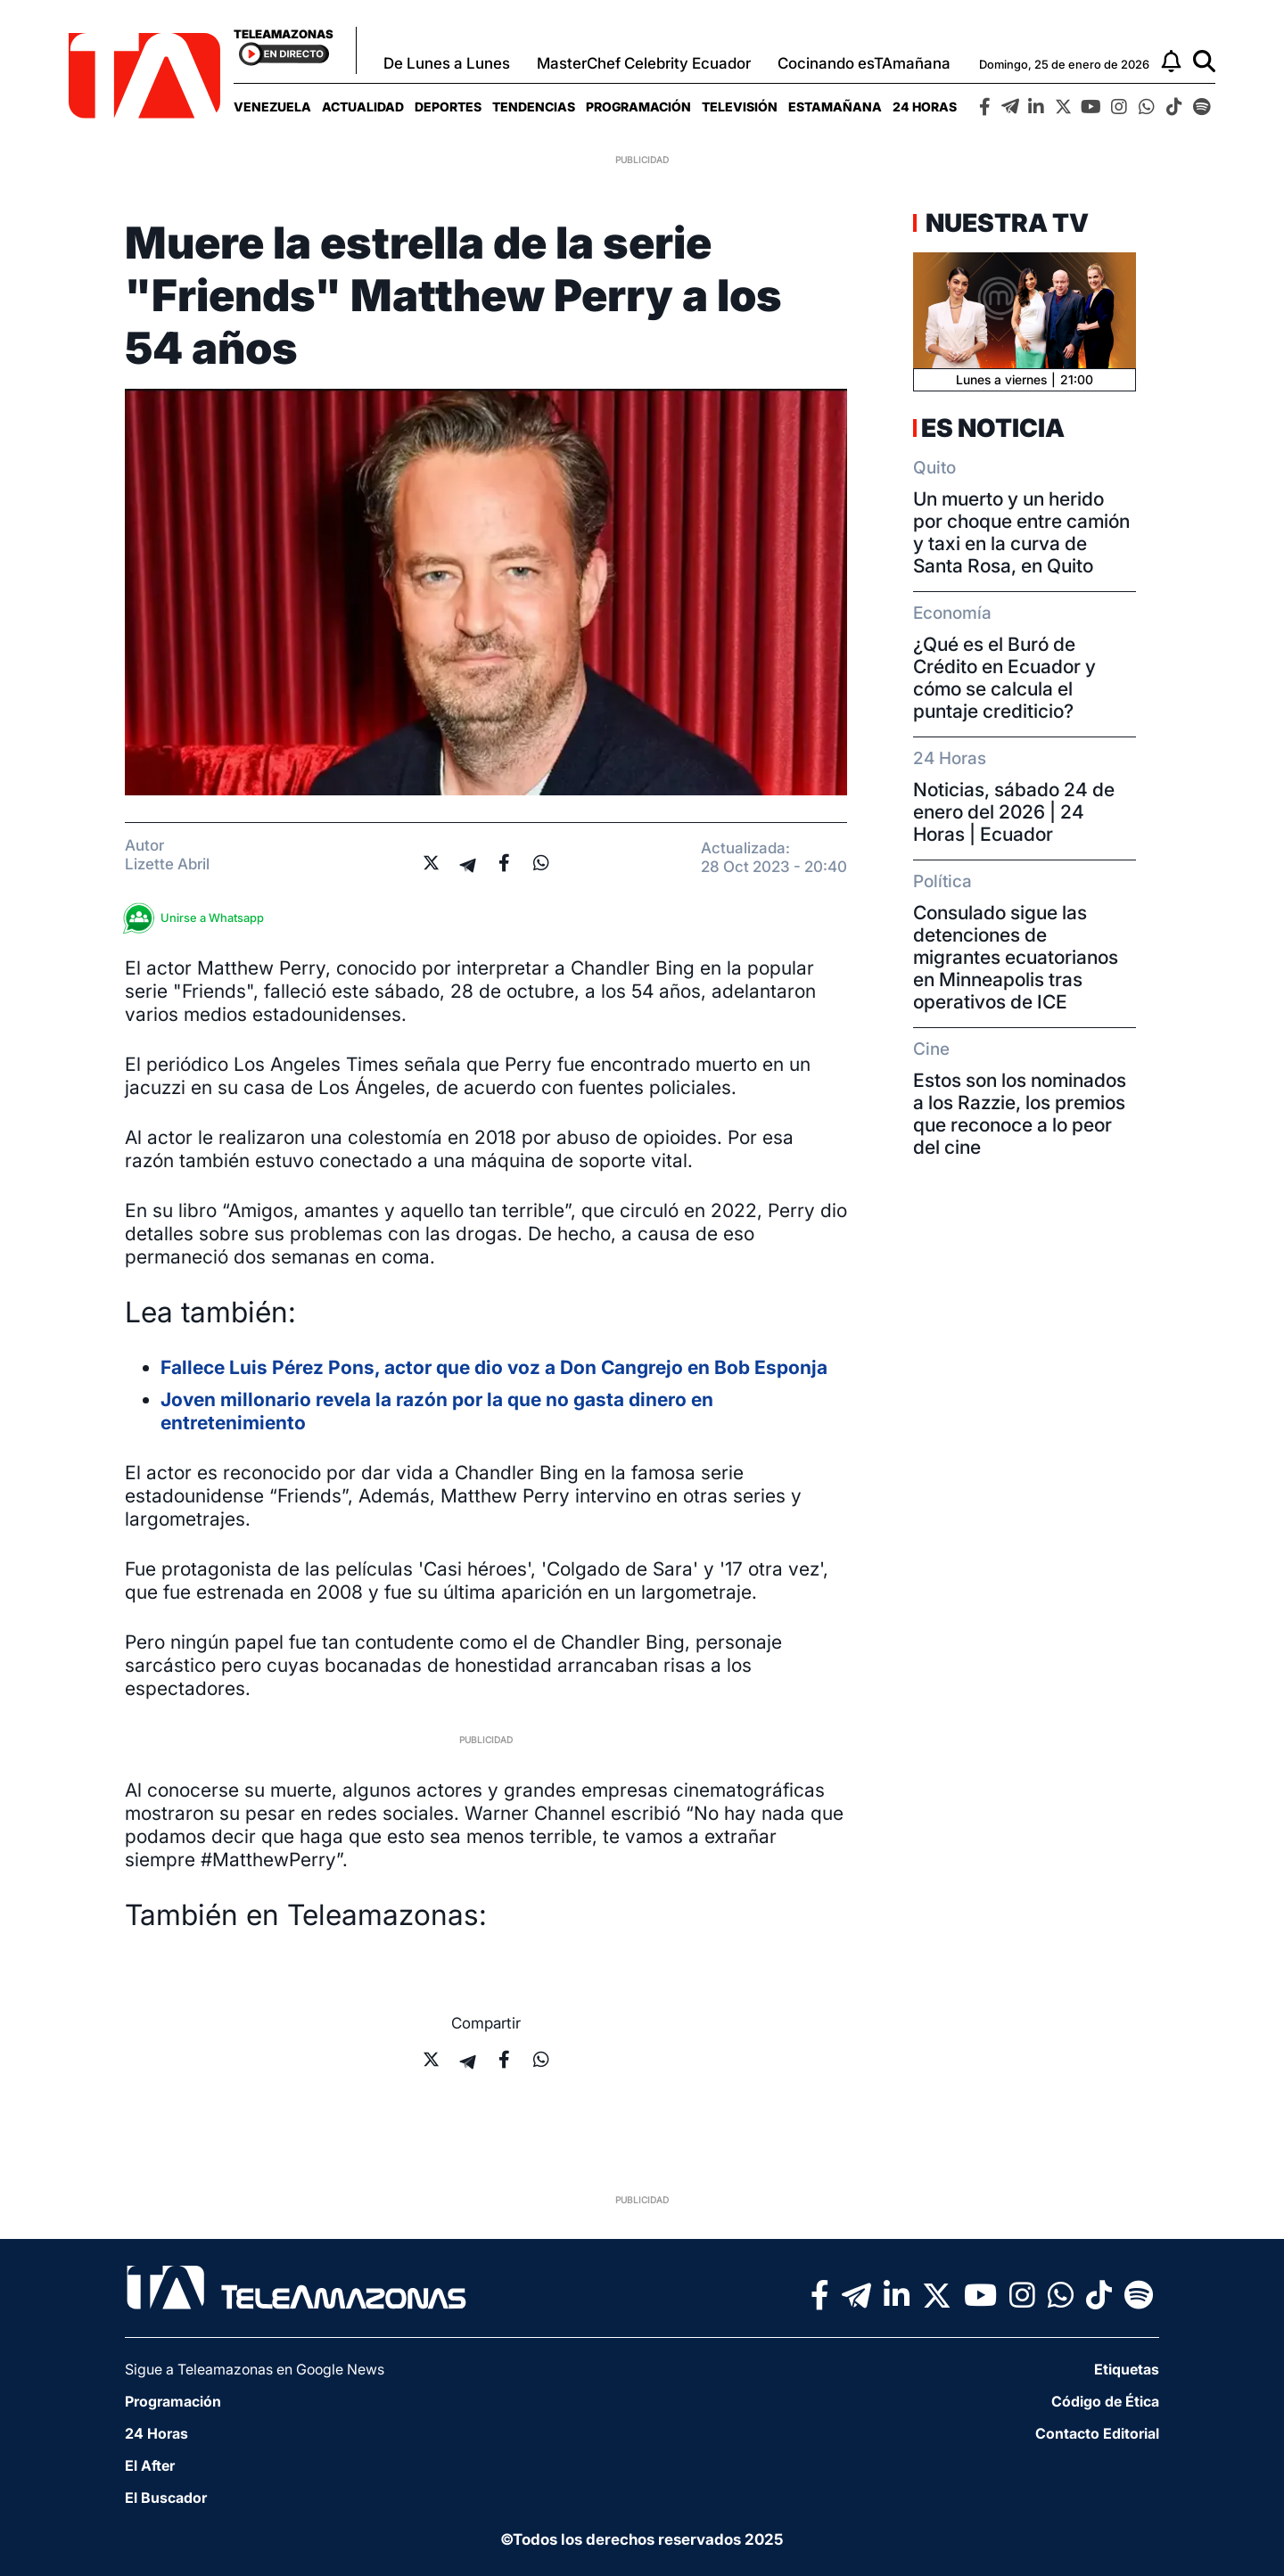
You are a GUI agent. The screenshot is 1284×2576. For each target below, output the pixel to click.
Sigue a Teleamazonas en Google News (254, 2369)
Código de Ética (1105, 2401)
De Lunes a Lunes (446, 63)
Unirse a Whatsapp (199, 918)
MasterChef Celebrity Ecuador (644, 63)
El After (150, 2465)
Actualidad (363, 106)
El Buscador (166, 2497)
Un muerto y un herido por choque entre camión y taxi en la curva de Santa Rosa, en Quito (1021, 532)
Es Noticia (993, 428)
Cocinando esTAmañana (864, 63)
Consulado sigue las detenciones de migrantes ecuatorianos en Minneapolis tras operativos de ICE (1015, 957)
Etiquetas (1126, 2369)
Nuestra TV (1005, 223)
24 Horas (925, 106)
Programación (638, 106)
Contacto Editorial (1097, 2433)
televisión (740, 106)
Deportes (448, 106)
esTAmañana (835, 106)
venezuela (272, 106)
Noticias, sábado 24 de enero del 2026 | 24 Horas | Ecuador (1014, 811)
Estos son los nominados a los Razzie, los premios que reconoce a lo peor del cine (1019, 1113)
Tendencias (533, 106)
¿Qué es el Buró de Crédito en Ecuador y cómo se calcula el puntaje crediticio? (1004, 677)
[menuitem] (272, 106)
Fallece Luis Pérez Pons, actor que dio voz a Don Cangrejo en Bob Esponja (493, 1367)
